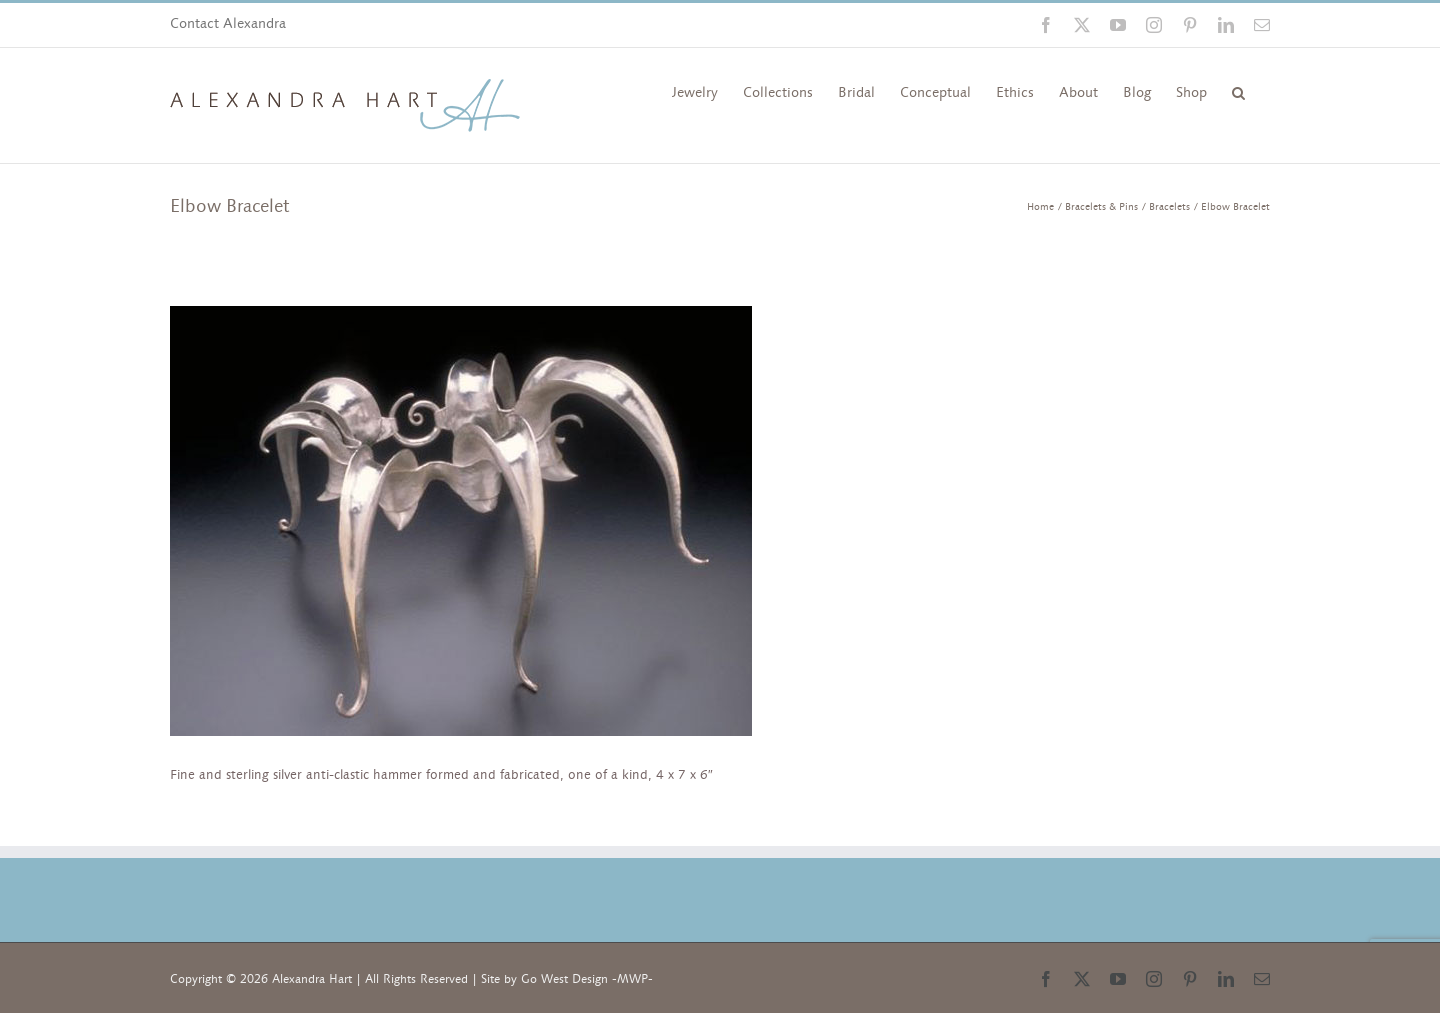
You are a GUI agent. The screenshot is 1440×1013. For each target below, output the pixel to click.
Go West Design (564, 979)
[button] (1238, 91)
